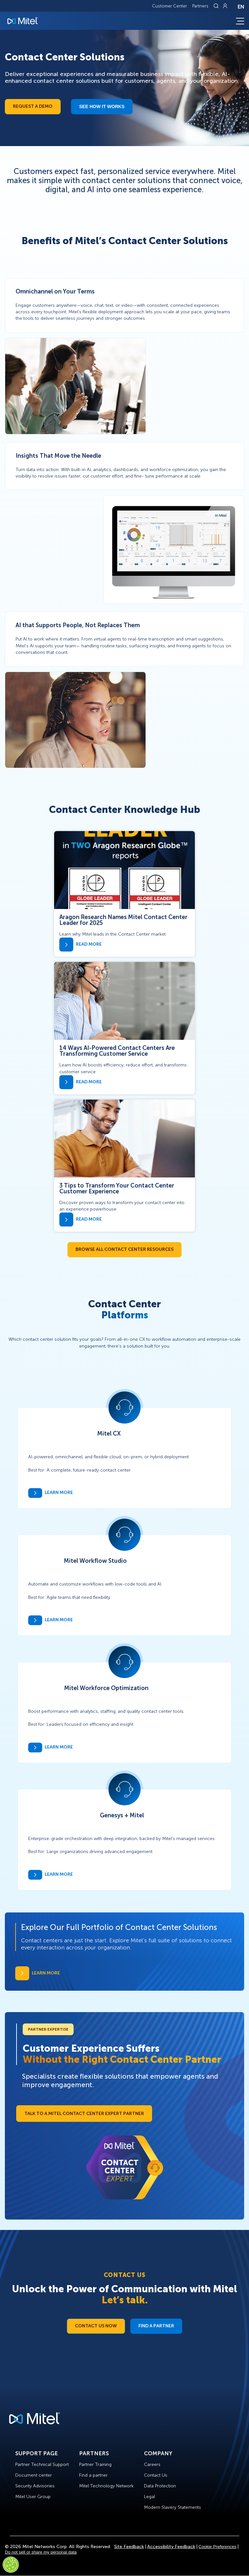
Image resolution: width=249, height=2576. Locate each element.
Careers (152, 2464)
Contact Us (155, 2475)
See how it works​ (101, 106)
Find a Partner (156, 2326)
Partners (200, 6)
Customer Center (169, 6)
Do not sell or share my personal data (41, 2552)
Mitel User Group (33, 2496)
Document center (33, 2475)
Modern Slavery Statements (172, 2507)
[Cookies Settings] (11, 2565)
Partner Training (95, 2464)
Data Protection (160, 2486)
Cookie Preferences (217, 2546)
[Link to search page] (217, 6)
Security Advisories (34, 2486)
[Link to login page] (225, 6)
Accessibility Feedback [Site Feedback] (171, 2546)
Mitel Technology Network (106, 2486)
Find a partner (93, 2475)
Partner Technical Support (42, 2464)
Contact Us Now (96, 2326)
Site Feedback (129, 2546)
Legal (149, 2496)
